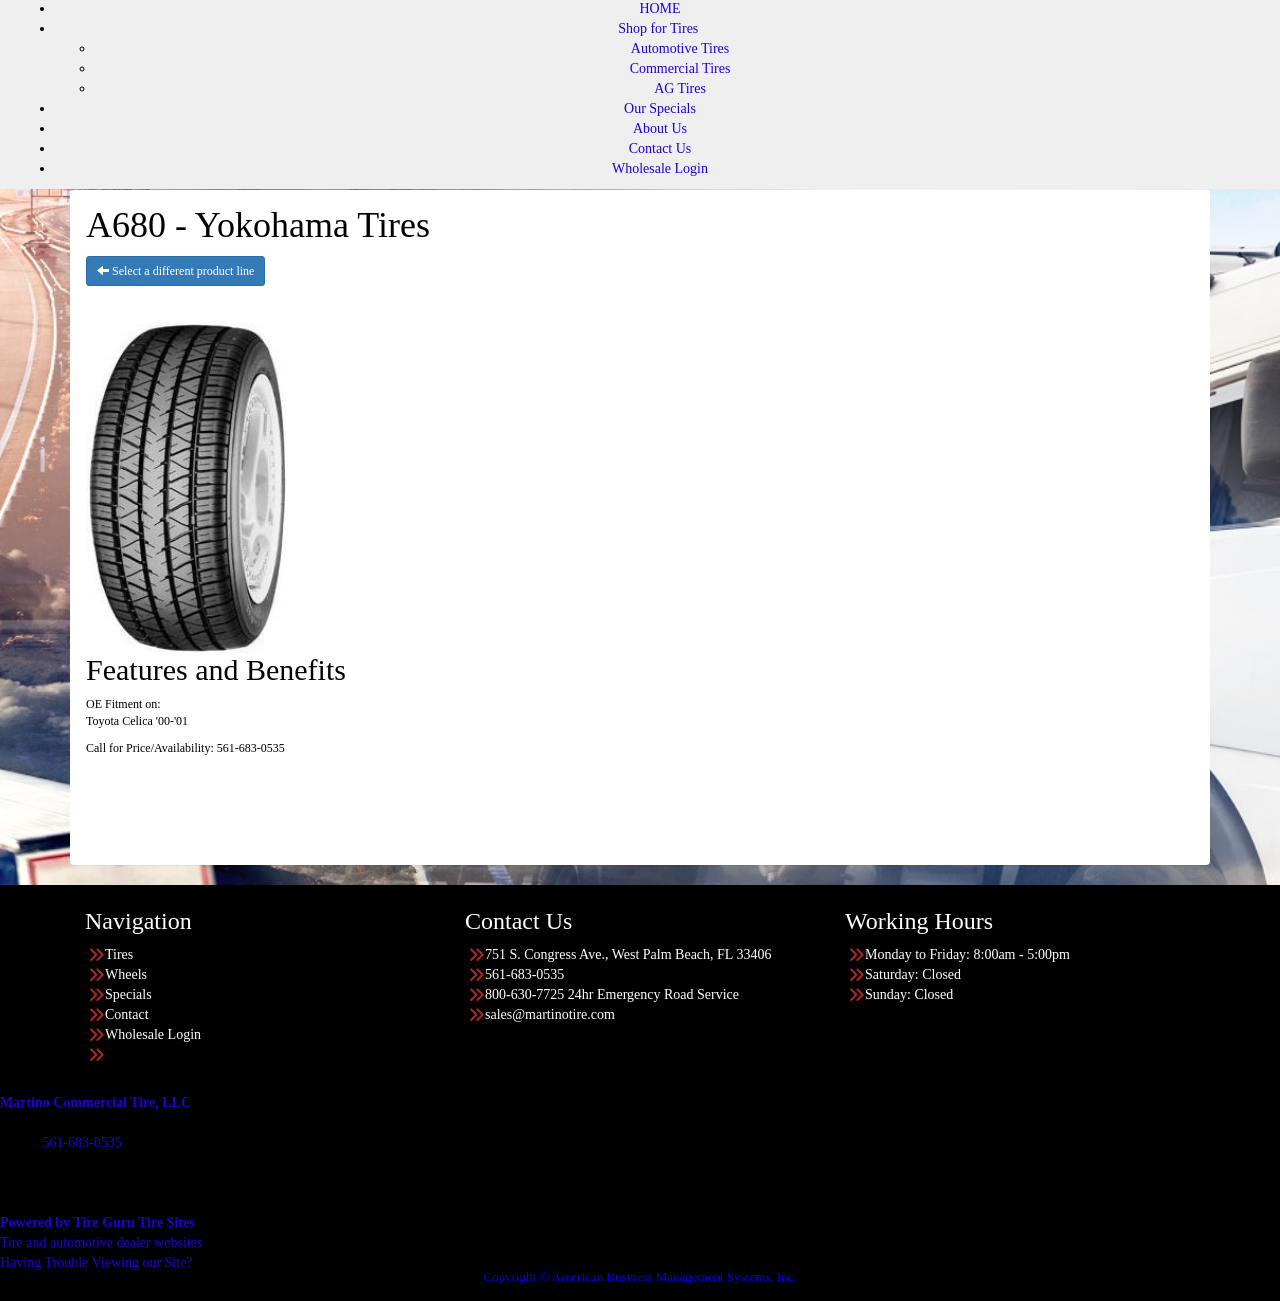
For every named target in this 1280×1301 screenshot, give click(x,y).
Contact (127, 1014)
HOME (659, 8)
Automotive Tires (680, 48)
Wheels (126, 974)
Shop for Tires (658, 28)
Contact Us (660, 148)
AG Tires (680, 88)
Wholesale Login (660, 168)
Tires (119, 954)
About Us (660, 128)
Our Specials (660, 108)
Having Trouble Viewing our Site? (96, 1262)
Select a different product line (175, 271)
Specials (128, 994)
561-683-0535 (81, 1142)
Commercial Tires (680, 68)
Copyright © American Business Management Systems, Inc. (639, 1276)
